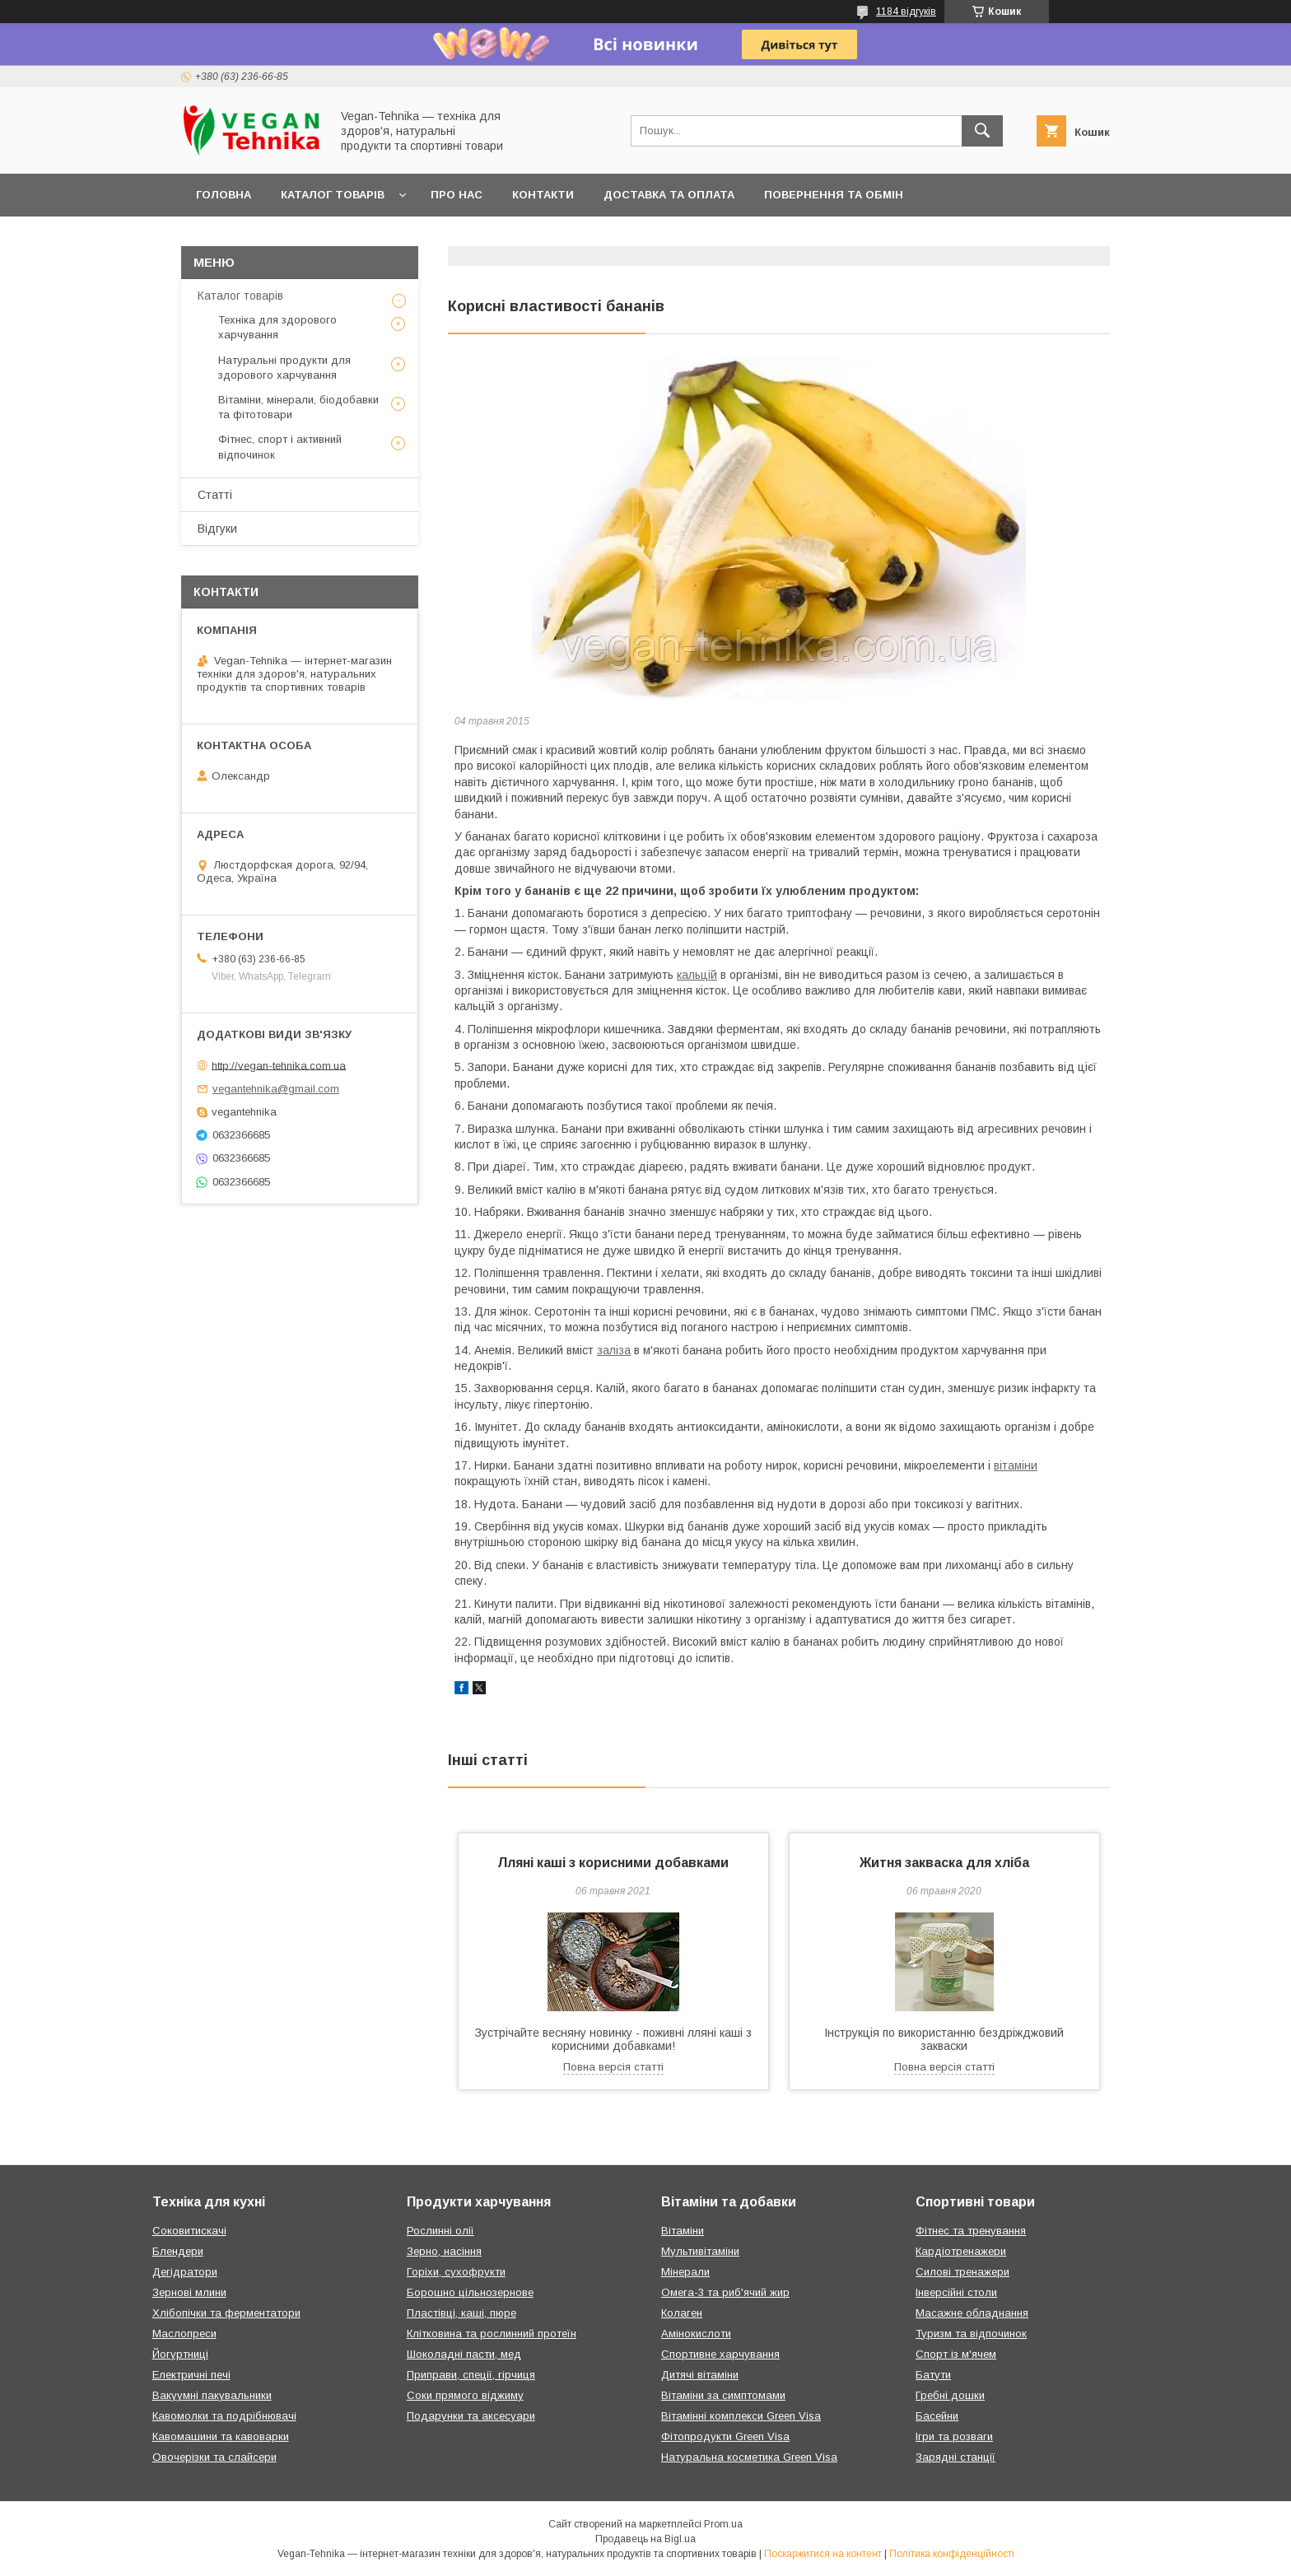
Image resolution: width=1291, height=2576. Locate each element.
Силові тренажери (962, 2272)
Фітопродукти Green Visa (725, 2436)
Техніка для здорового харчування (277, 327)
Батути (933, 2375)
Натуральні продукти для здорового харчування (284, 367)
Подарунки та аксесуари (471, 2416)
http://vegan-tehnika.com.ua (279, 1065)
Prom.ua (723, 2524)
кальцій (697, 974)
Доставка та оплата (669, 195)
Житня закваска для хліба (944, 1863)
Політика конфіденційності (951, 2554)
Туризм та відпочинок (971, 2333)
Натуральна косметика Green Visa (749, 2457)
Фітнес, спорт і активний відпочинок (280, 446)
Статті (215, 494)
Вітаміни (682, 2230)
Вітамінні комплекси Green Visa (741, 2416)
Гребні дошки (950, 2395)
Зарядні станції (955, 2457)
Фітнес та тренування (971, 2230)
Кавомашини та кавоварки (220, 2436)
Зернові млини (189, 2292)
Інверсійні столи (956, 2292)
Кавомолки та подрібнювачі (224, 2416)
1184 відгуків (906, 11)
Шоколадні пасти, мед (464, 2354)
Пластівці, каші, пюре (461, 2313)
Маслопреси (184, 2333)
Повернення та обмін (833, 195)
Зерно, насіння (444, 2251)
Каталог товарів (333, 195)
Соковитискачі (189, 2230)
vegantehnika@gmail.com (275, 1089)
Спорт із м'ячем (956, 2354)
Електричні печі (191, 2375)
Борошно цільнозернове (470, 2292)
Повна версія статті (613, 2067)
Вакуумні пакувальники (212, 2395)
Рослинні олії (440, 2230)
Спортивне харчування (720, 2354)
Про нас (456, 195)
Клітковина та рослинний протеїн (491, 2333)
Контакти (543, 195)
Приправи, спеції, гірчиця (471, 2375)
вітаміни (1015, 1465)
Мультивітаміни (700, 2251)
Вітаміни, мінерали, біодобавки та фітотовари (298, 407)
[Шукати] (982, 131)
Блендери (177, 2251)
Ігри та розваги (954, 2436)
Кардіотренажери (961, 2251)
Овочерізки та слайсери (214, 2457)
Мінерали (685, 2272)
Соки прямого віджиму (465, 2395)
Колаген (681, 2313)
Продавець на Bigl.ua (645, 2539)
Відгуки (217, 528)
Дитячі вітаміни (700, 2375)
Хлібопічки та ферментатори (226, 2313)
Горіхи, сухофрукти (456, 2272)
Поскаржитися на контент (823, 2554)
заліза (614, 1350)
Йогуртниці (180, 2354)
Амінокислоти (696, 2333)
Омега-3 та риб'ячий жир (725, 2292)
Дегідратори (184, 2272)
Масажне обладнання (972, 2313)
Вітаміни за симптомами (723, 2395)
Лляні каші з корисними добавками (613, 1863)
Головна (223, 195)
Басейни (937, 2416)
